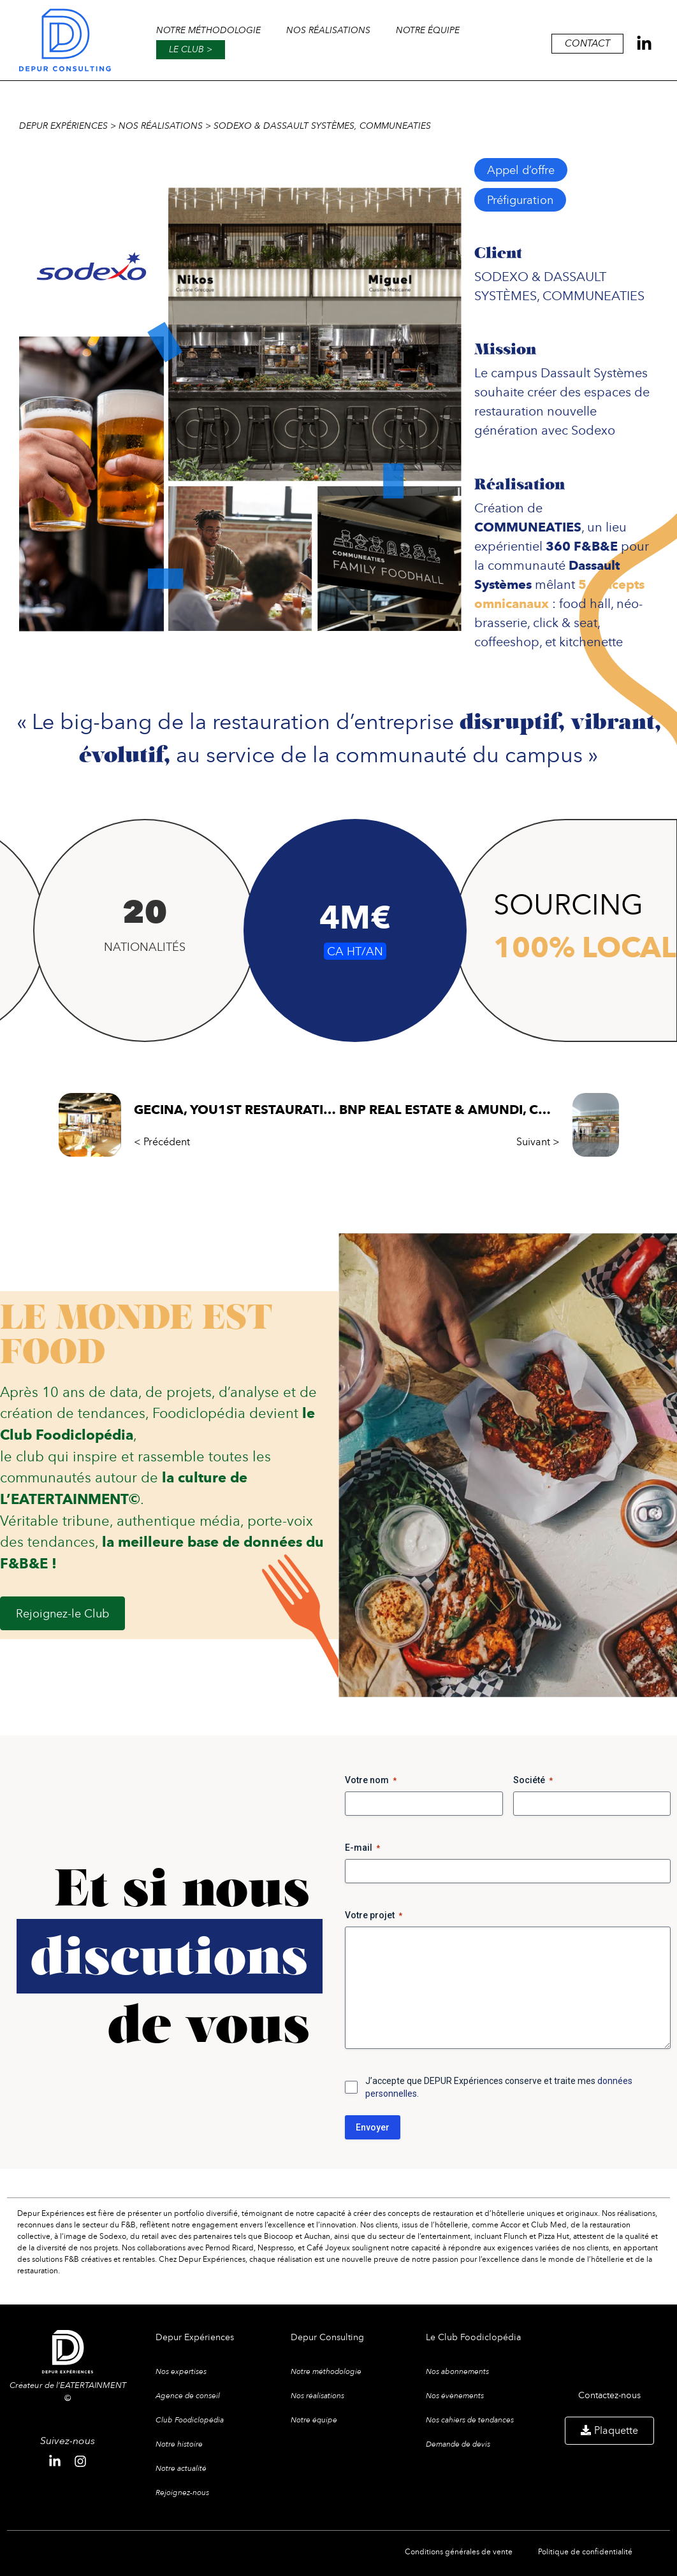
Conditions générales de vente (459, 2551)
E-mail (362, 1848)
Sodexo (593, 429)
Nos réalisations (328, 30)
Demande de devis (458, 2444)
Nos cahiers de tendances (470, 2420)
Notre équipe (428, 30)
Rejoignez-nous (182, 2492)
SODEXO (501, 276)
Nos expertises (181, 2371)
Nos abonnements (457, 2371)
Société (533, 1780)
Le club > (190, 49)
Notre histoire (179, 2444)
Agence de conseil (188, 2396)
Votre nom (371, 1780)
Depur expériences (63, 126)
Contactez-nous (609, 2394)
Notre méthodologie (208, 30)
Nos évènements (455, 2396)
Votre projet (373, 1915)
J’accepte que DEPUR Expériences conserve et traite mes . (498, 2087)
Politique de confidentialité (585, 2551)
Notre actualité (181, 2468)
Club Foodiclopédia (190, 2420)
